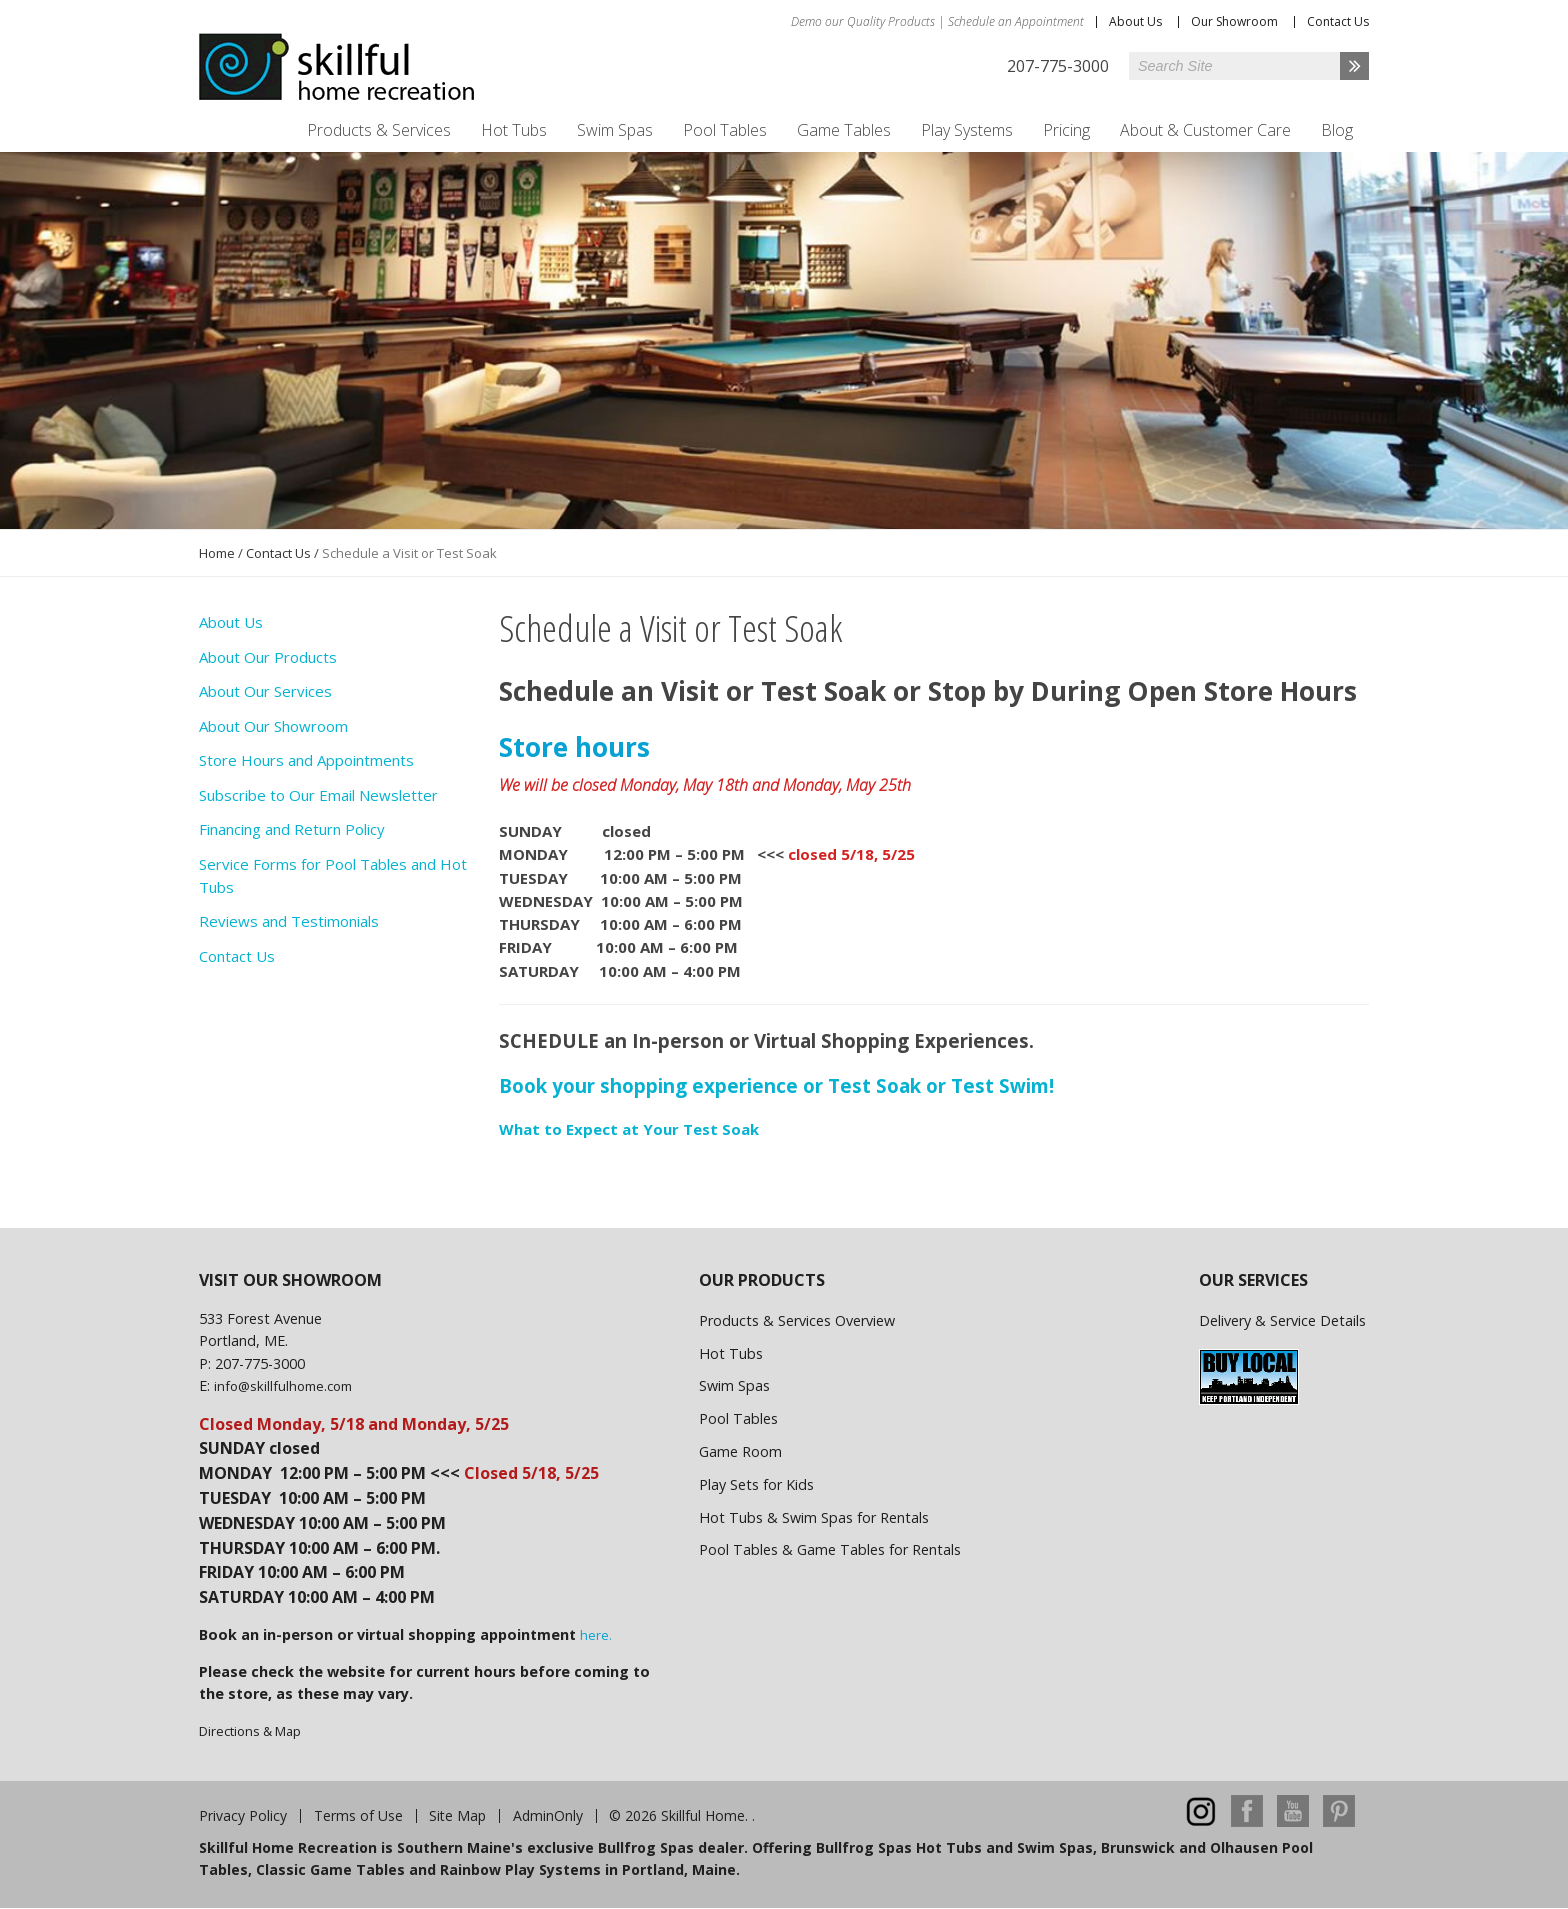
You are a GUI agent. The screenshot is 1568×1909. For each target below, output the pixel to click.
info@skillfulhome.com (283, 1386)
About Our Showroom (273, 726)
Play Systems (967, 130)
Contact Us (1338, 21)
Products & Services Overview (797, 1320)
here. (596, 1635)
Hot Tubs (514, 130)
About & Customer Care (1205, 130)
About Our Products (268, 657)
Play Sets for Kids (756, 1484)
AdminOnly (548, 1816)
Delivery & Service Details (1282, 1320)
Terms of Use (358, 1816)
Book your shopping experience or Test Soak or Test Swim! (776, 1085)
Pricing (1066, 130)
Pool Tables (725, 130)
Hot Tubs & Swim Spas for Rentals (814, 1517)
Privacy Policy (243, 1816)
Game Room (740, 1451)
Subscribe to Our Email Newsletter (318, 795)
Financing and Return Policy (292, 829)
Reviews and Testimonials (289, 921)
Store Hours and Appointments (306, 760)
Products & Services (379, 130)
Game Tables (844, 130)
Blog (1337, 130)
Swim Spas (615, 130)
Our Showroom (1234, 21)
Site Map (457, 1816)
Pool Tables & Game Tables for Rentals (830, 1549)
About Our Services (265, 691)
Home (217, 553)
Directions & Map (250, 1731)
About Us (1135, 21)
